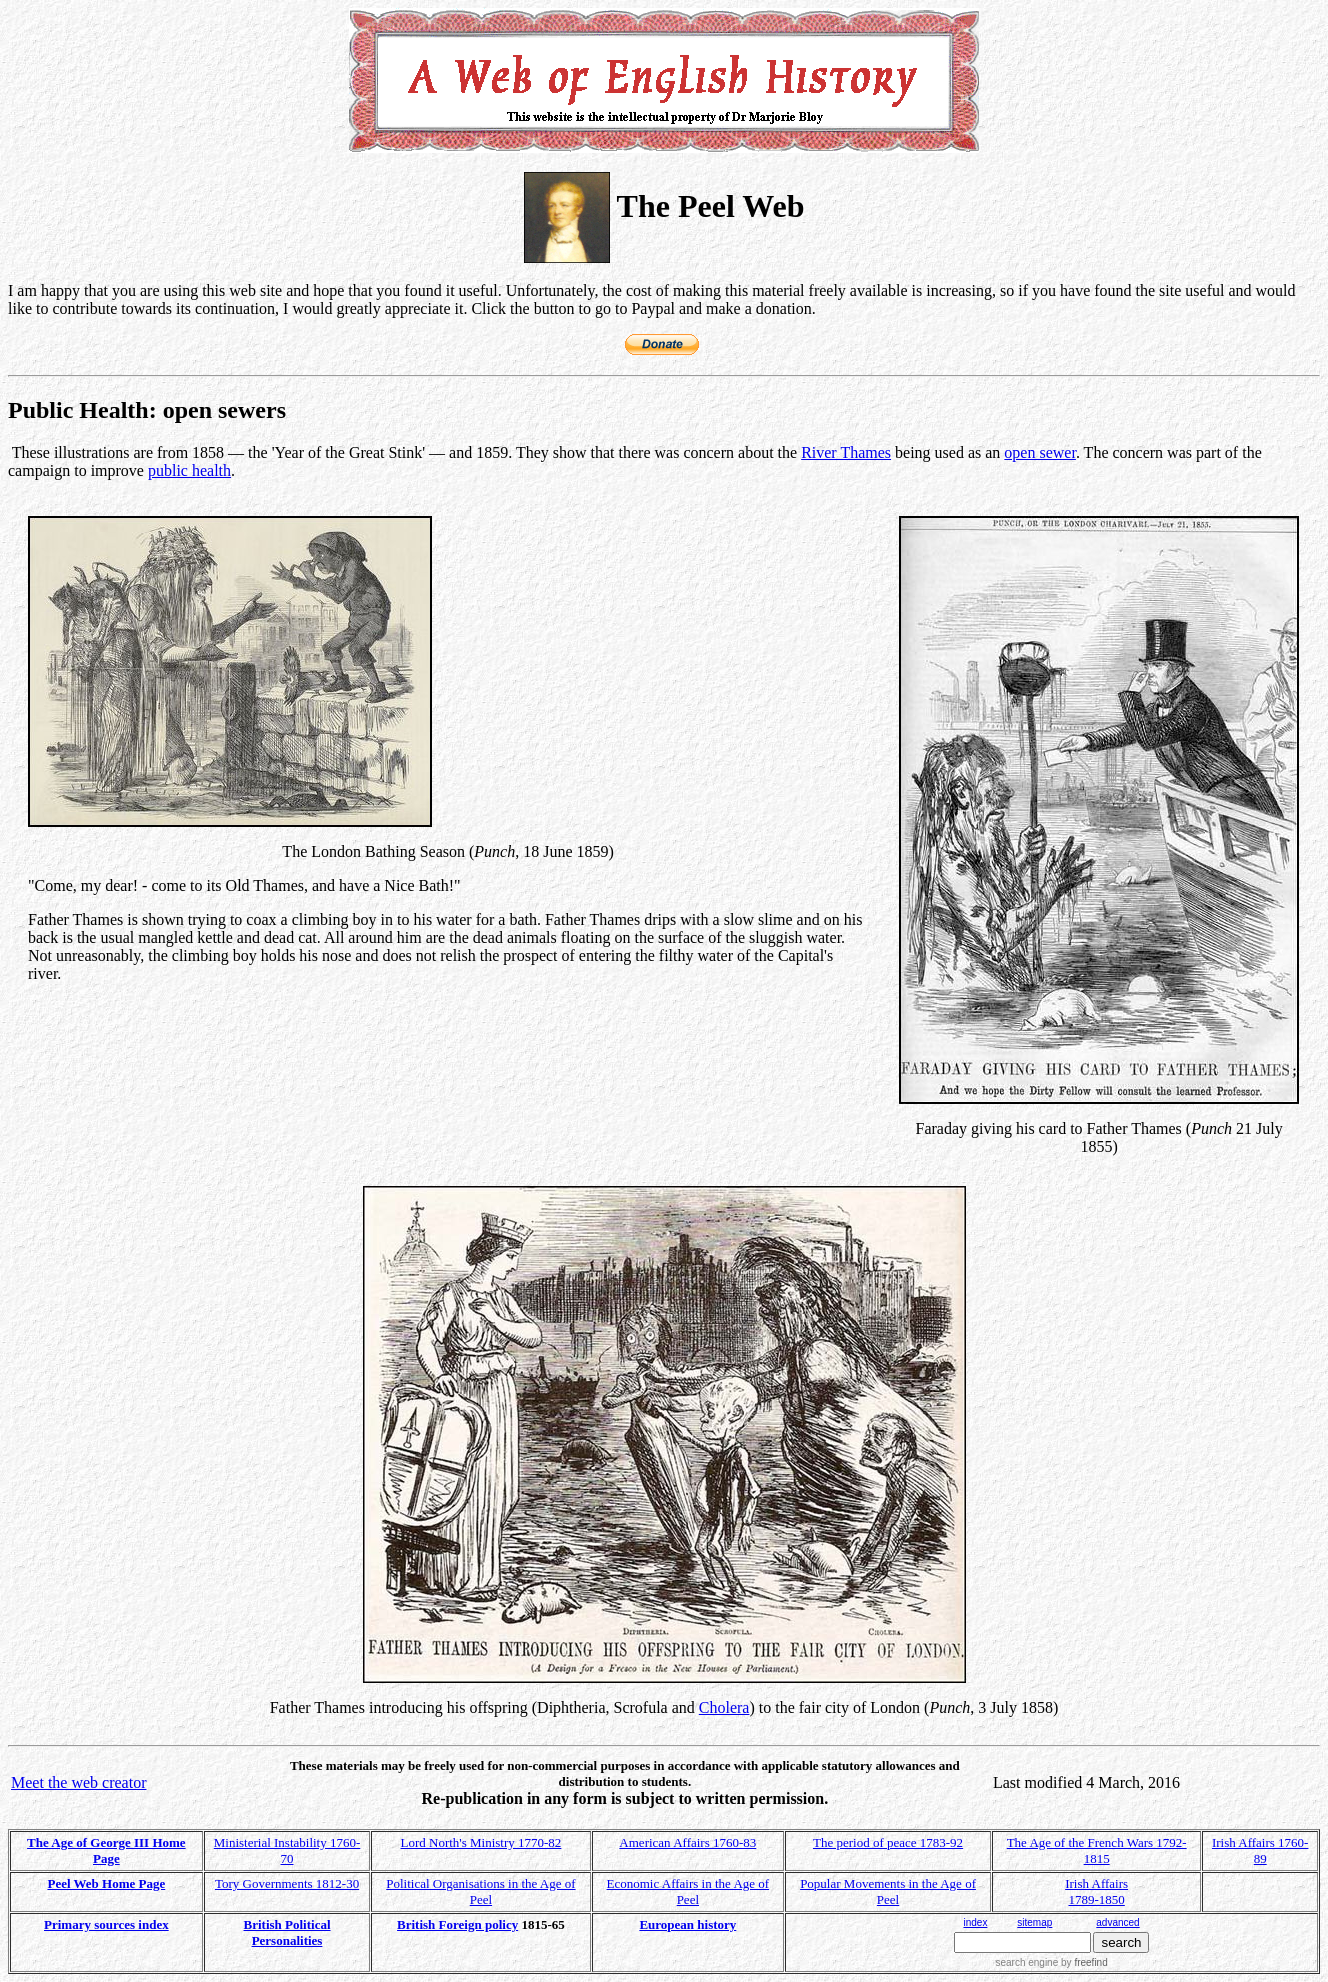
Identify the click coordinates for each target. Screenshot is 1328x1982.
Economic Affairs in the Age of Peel (688, 1891)
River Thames (846, 452)
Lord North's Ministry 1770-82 (480, 1842)
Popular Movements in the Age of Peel (888, 1891)
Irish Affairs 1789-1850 (1096, 1891)
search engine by (1051, 1962)
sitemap (1034, 1922)
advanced (1117, 1922)
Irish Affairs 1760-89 (1260, 1850)
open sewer (1040, 452)
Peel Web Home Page (106, 1883)
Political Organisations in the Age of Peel (480, 1891)
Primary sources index (106, 1924)
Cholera (724, 1707)
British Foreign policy (457, 1924)
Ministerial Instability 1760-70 (287, 1850)
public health (189, 470)
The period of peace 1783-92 (888, 1842)
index (975, 1922)
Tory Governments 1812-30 (287, 1883)
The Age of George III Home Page (106, 1850)
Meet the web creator (78, 1782)
